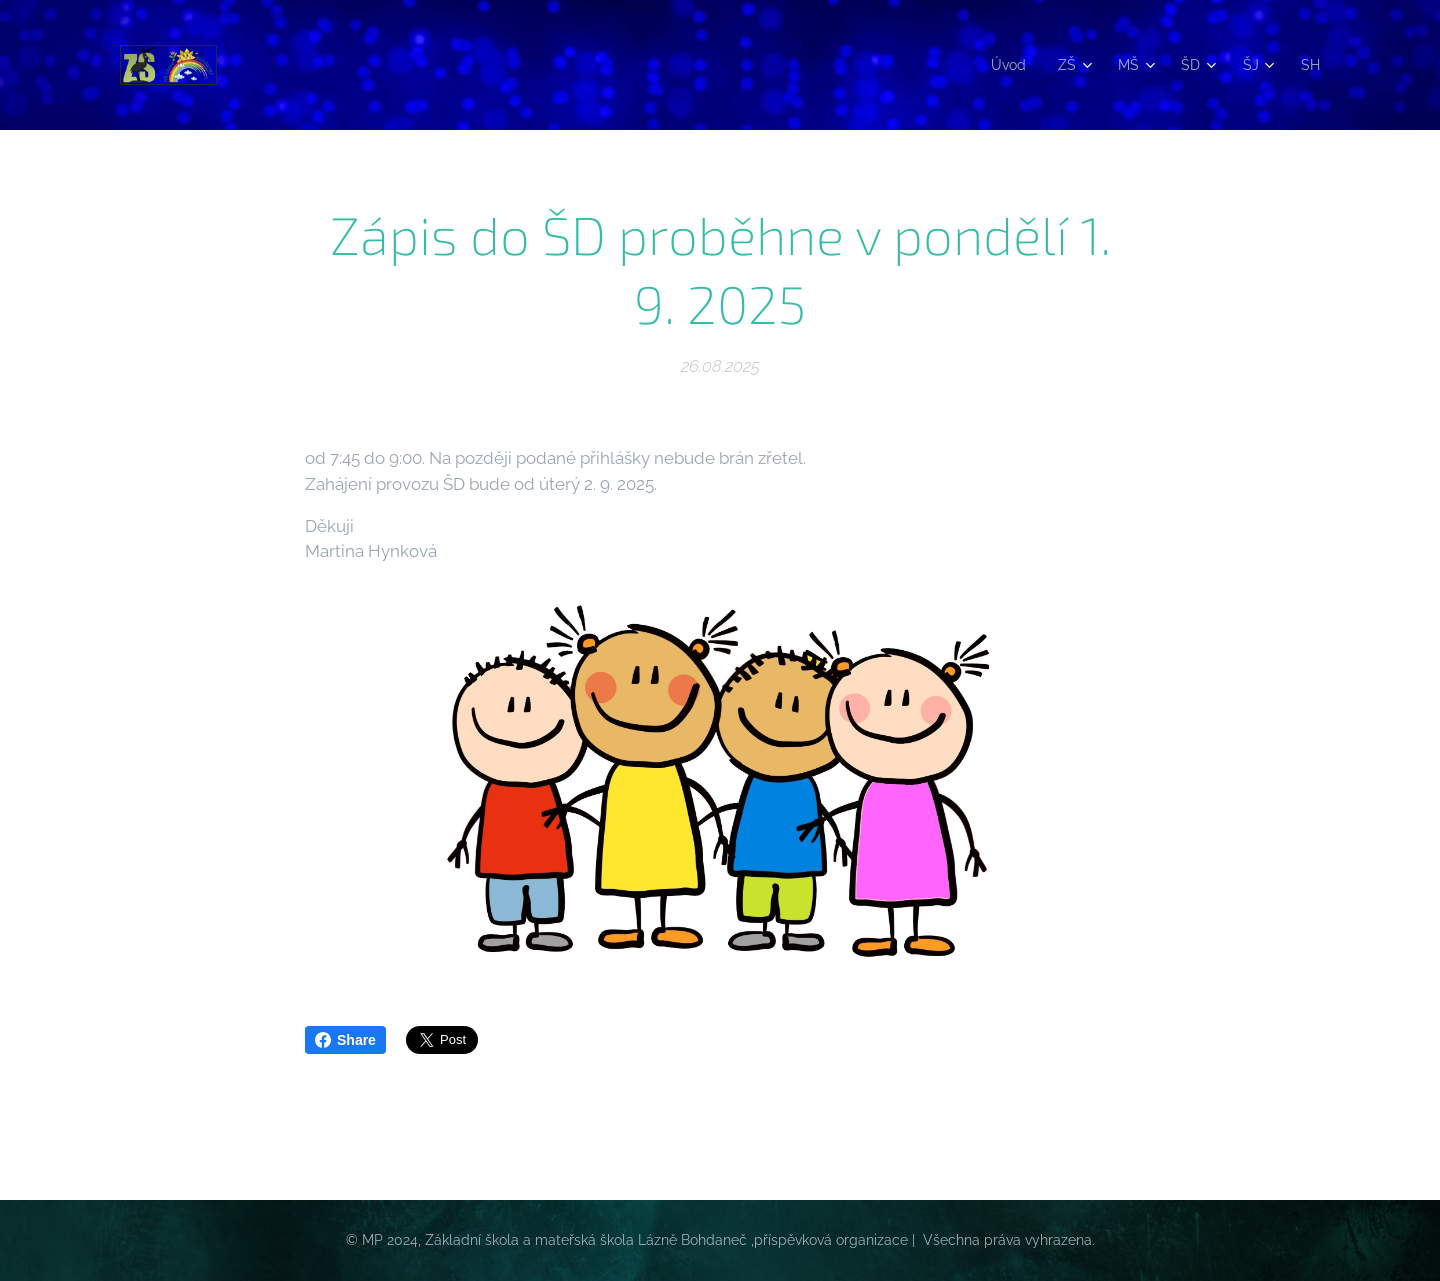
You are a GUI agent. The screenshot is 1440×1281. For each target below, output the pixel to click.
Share (345, 1040)
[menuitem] (1004, 65)
